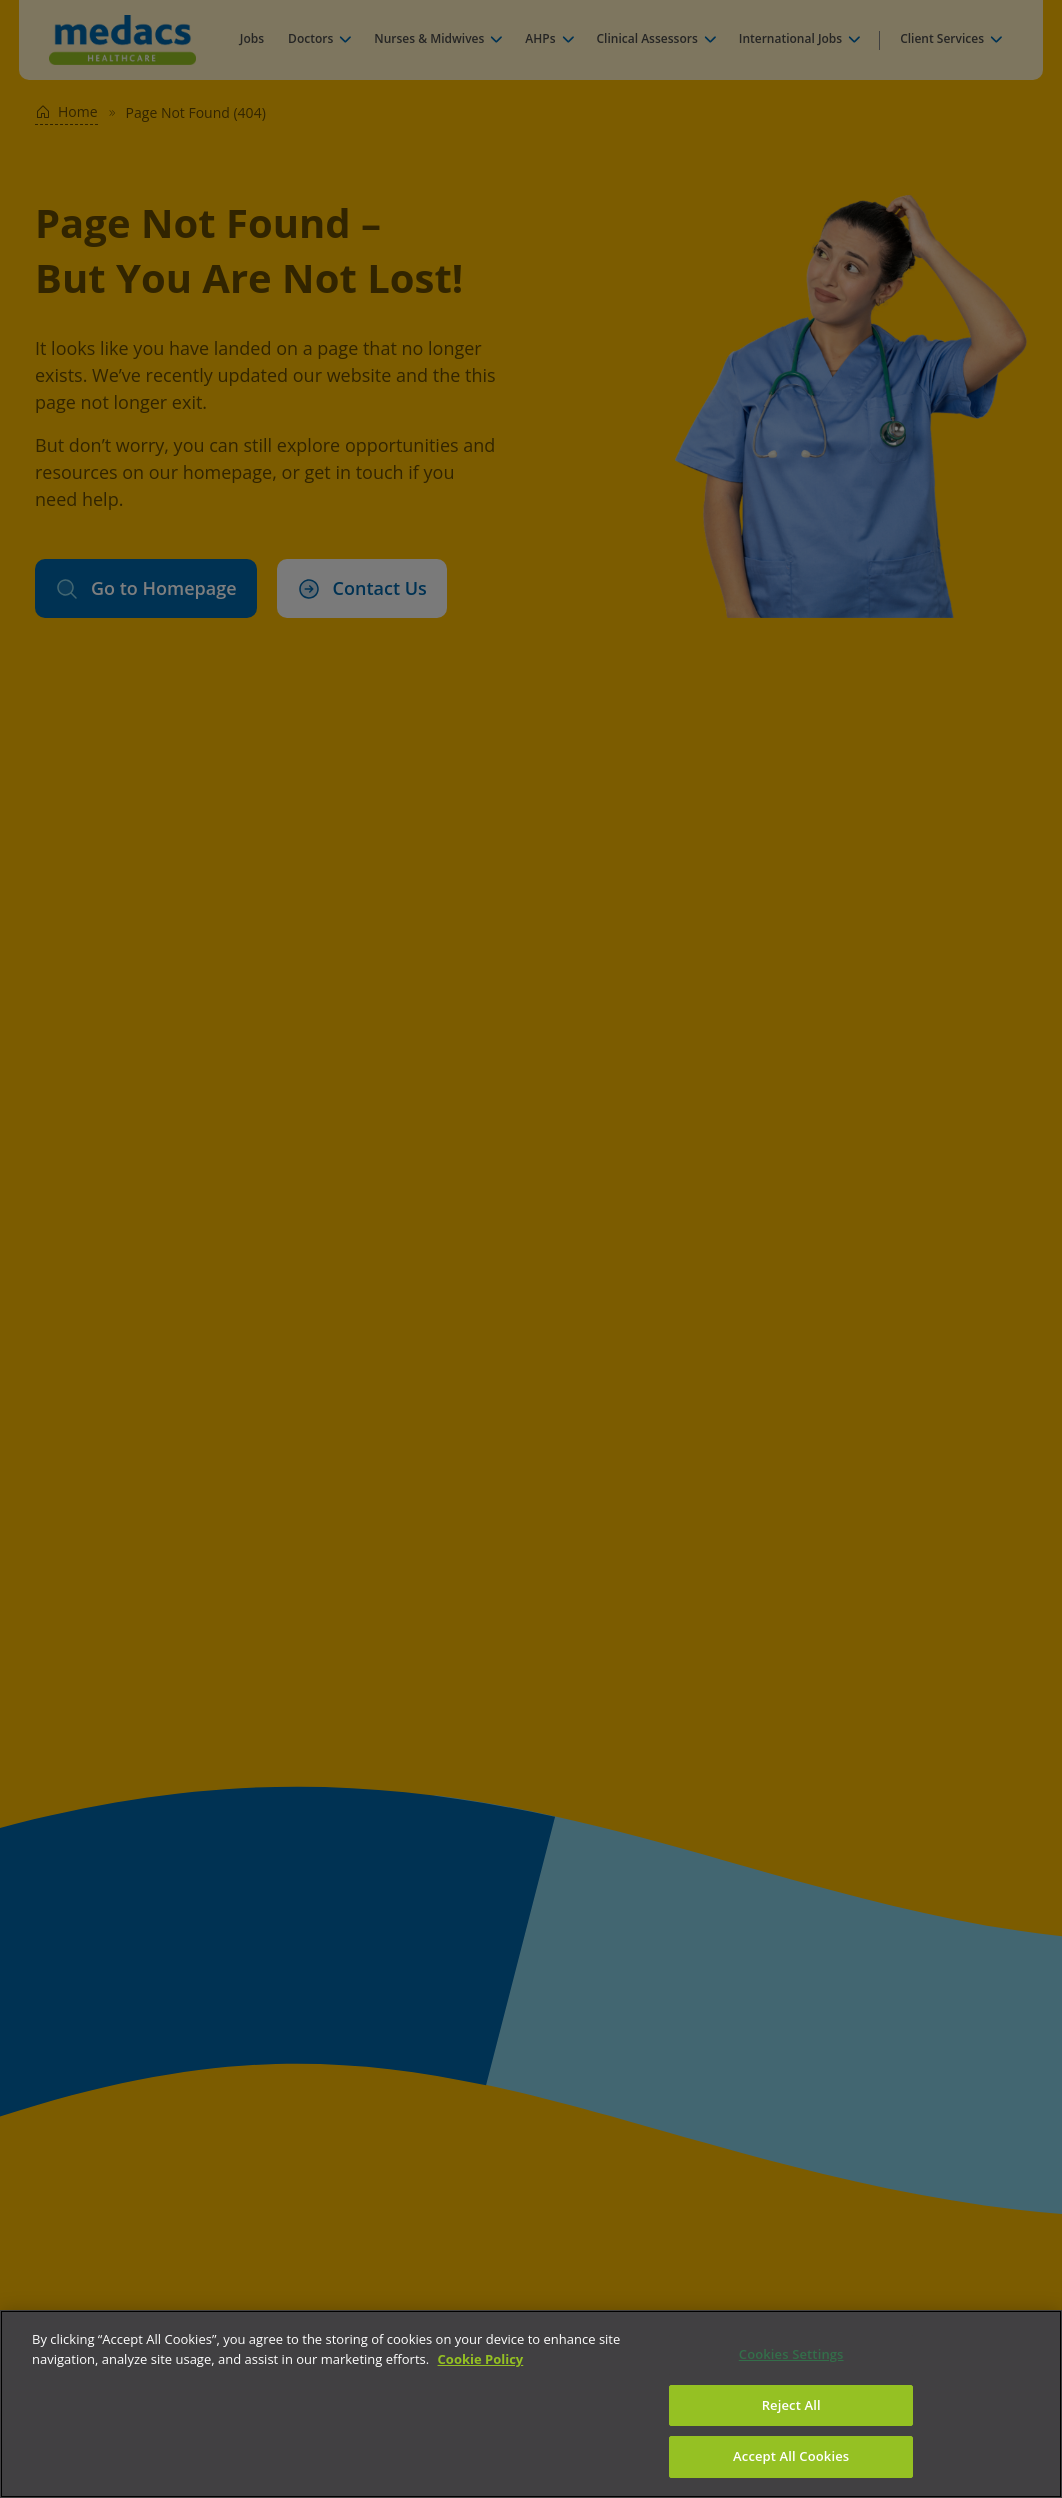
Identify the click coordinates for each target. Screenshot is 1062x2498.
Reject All (791, 2405)
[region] (531, 2404)
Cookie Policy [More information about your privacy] (481, 2359)
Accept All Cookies (791, 2456)
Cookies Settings (791, 2354)
